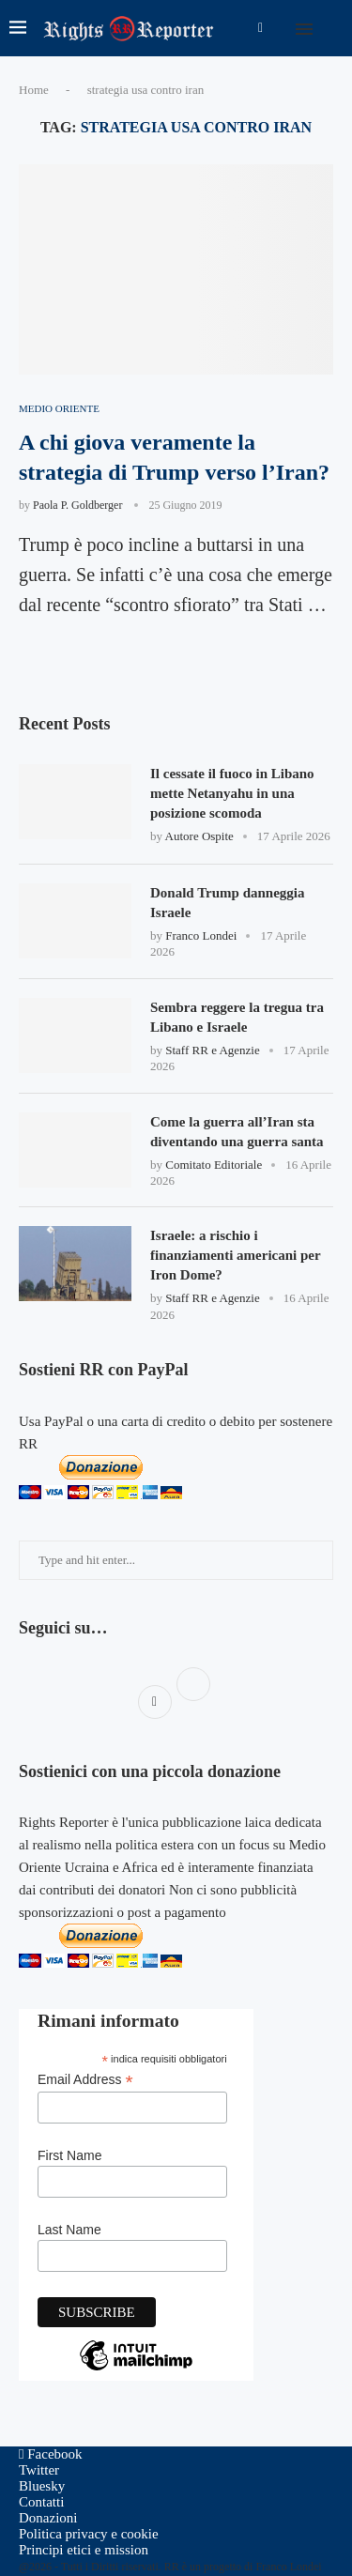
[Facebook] (260, 28)
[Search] (333, 28)
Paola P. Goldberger (77, 505)
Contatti (41, 2501)
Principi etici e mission (83, 2549)
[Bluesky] (42, 2485)
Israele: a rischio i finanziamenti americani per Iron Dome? (235, 1255)
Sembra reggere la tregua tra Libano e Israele (237, 1017)
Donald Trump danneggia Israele (227, 902)
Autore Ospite (199, 836)
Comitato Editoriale (213, 1165)
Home (34, 90)
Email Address (85, 2080)
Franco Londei (201, 935)
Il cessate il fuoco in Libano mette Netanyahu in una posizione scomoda (232, 793)
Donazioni (48, 2517)
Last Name (69, 2229)
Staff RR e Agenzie (212, 1050)
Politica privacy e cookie (89, 2533)
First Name (69, 2155)
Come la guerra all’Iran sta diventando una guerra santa (237, 1131)
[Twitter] (39, 2469)
